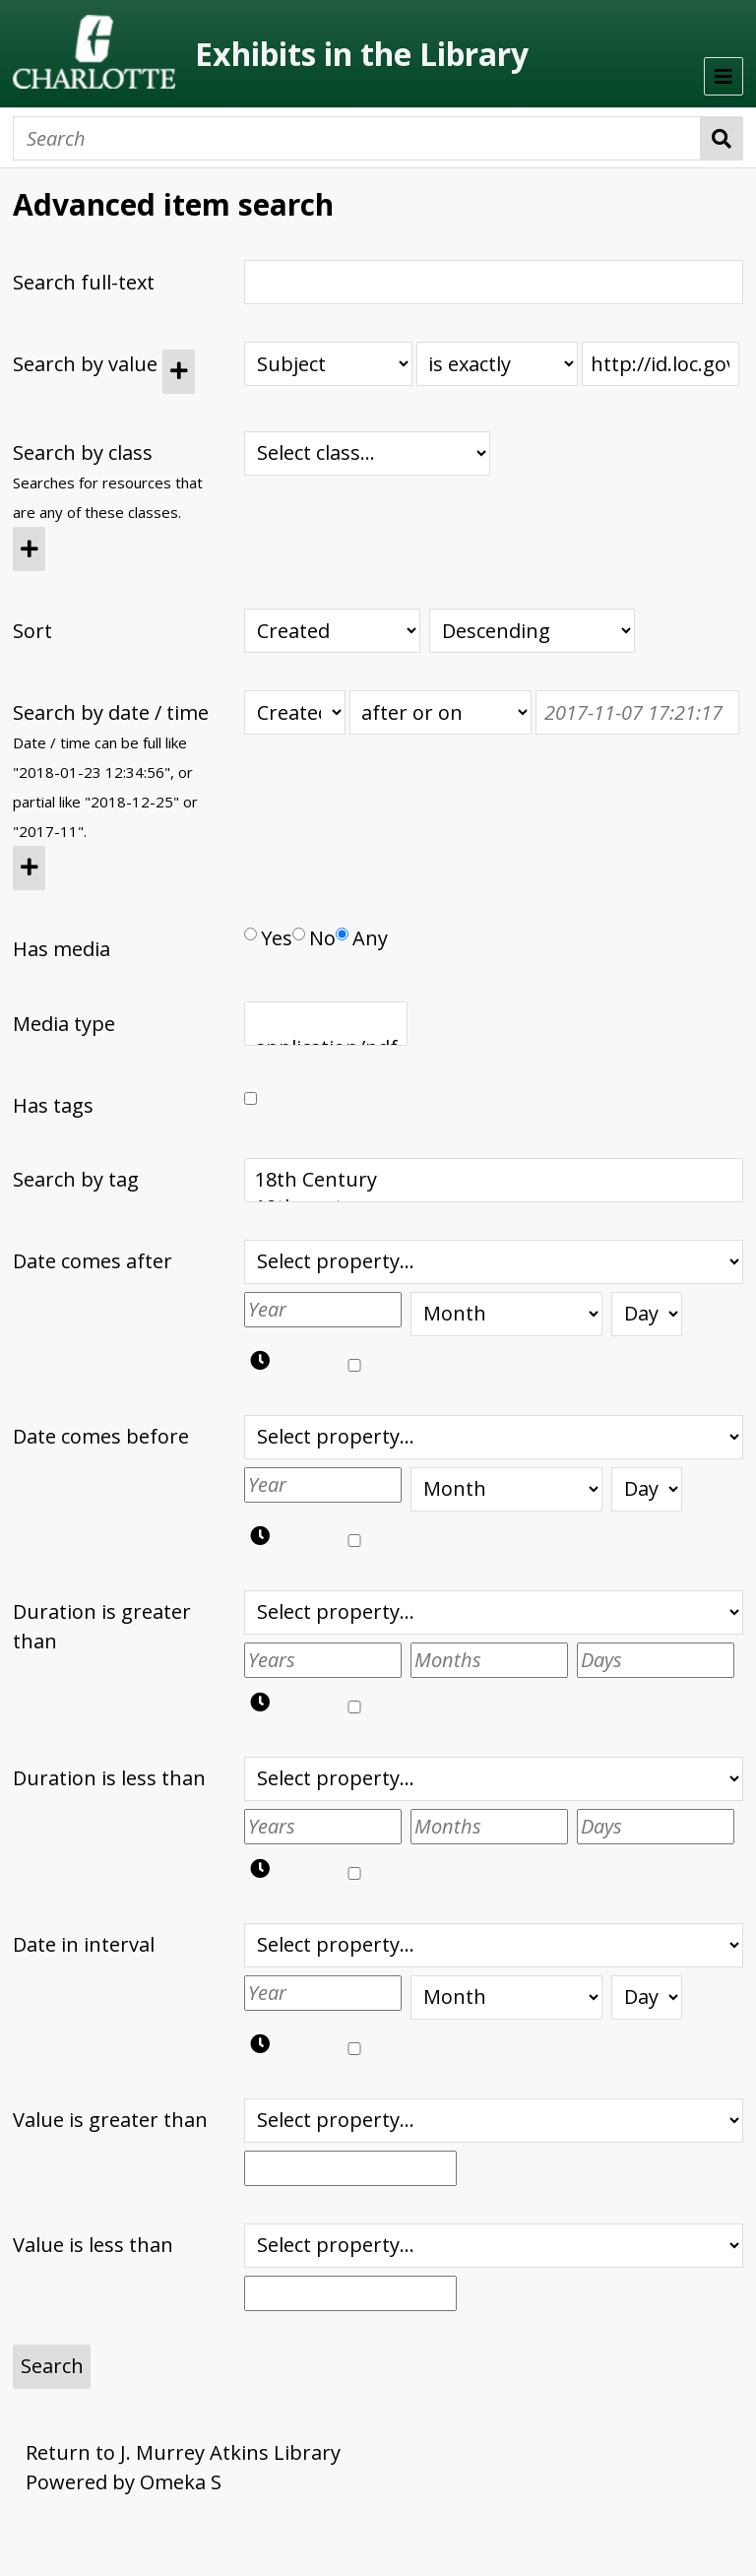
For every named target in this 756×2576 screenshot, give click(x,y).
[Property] (328, 364)
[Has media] (250, 934)
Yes (268, 938)
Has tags (53, 1105)
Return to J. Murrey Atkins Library (183, 2452)
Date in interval (84, 1944)
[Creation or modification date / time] (295, 712)
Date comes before (101, 1436)
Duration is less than (109, 1778)
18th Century (494, 1179)
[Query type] (497, 364)
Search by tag (76, 1179)
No (314, 938)
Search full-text (84, 282)
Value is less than (93, 2244)
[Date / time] (637, 712)
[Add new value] (178, 372)
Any (362, 938)
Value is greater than (110, 2119)
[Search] (357, 138)
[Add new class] (29, 549)
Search (722, 138)
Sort (32, 630)
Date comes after (92, 1261)
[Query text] (660, 364)
